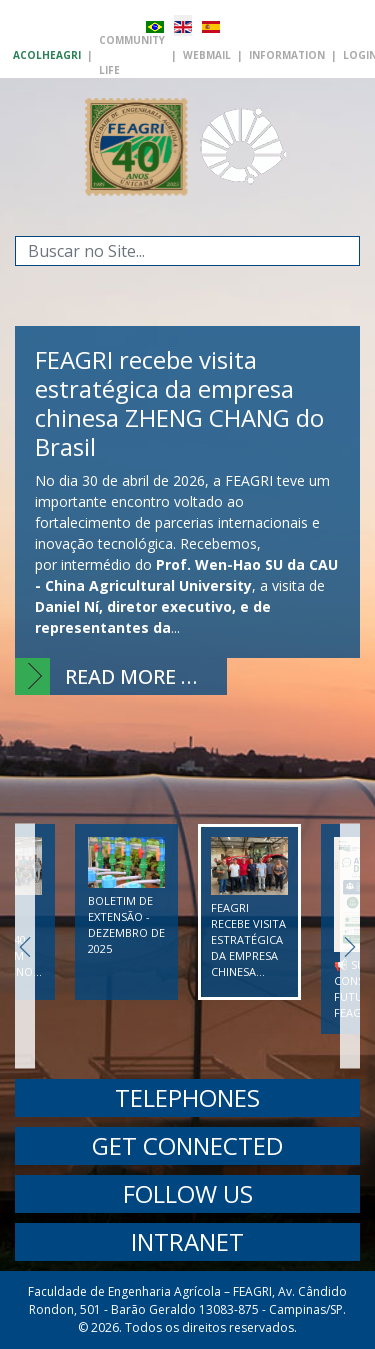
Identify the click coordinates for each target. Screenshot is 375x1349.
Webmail (207, 55)
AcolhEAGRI (47, 55)
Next (350, 946)
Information (287, 55)
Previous (25, 946)
